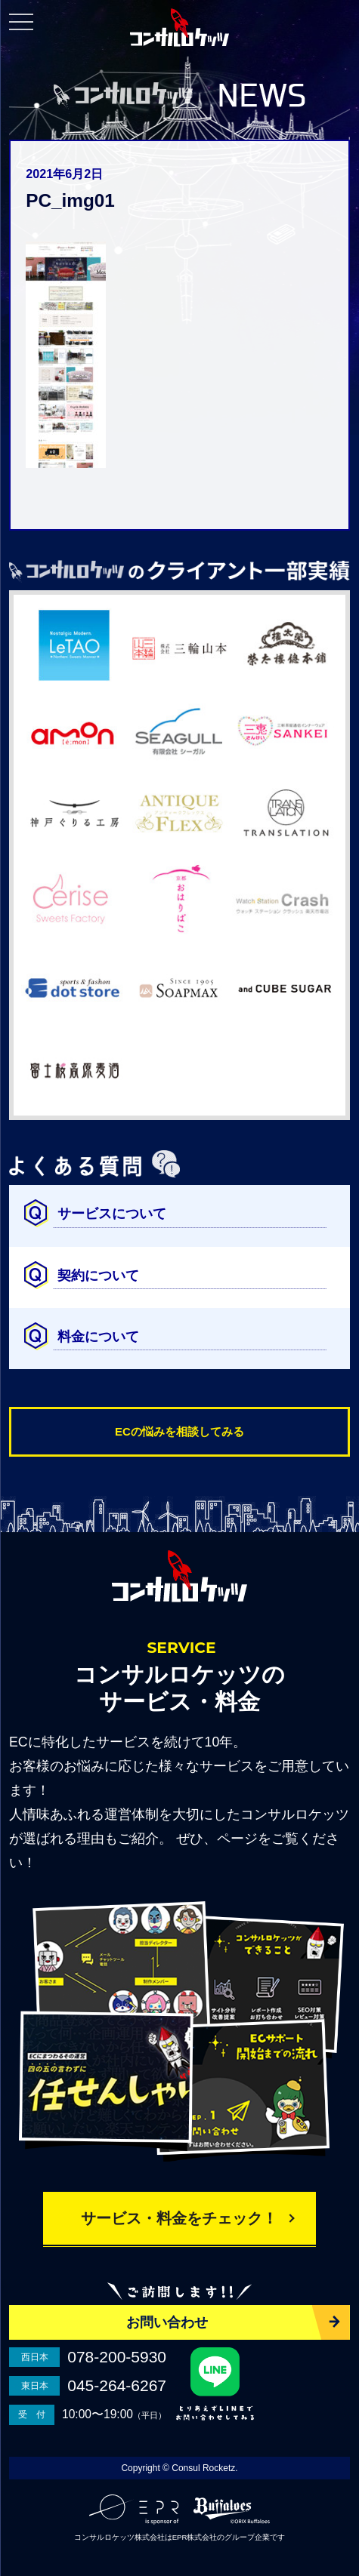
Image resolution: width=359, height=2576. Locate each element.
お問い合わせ (167, 2322)
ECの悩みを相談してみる (179, 1431)
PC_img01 (70, 200)
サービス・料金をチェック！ (179, 2218)
